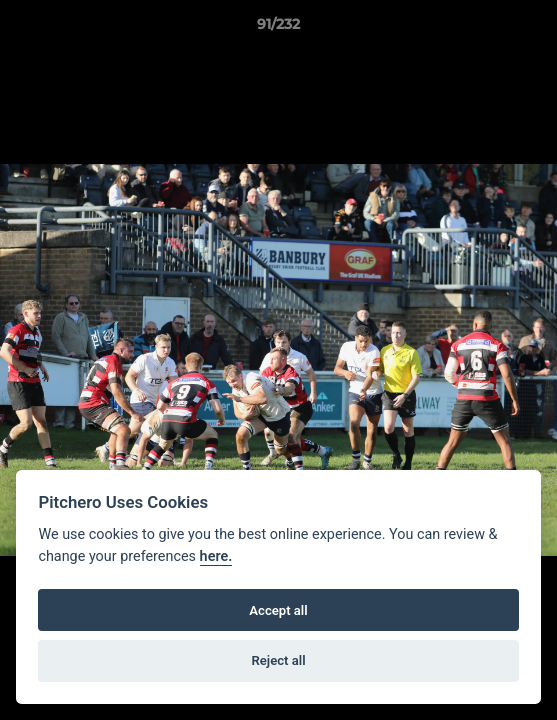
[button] (533, 29)
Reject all (278, 660)
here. (216, 556)
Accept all (278, 610)
